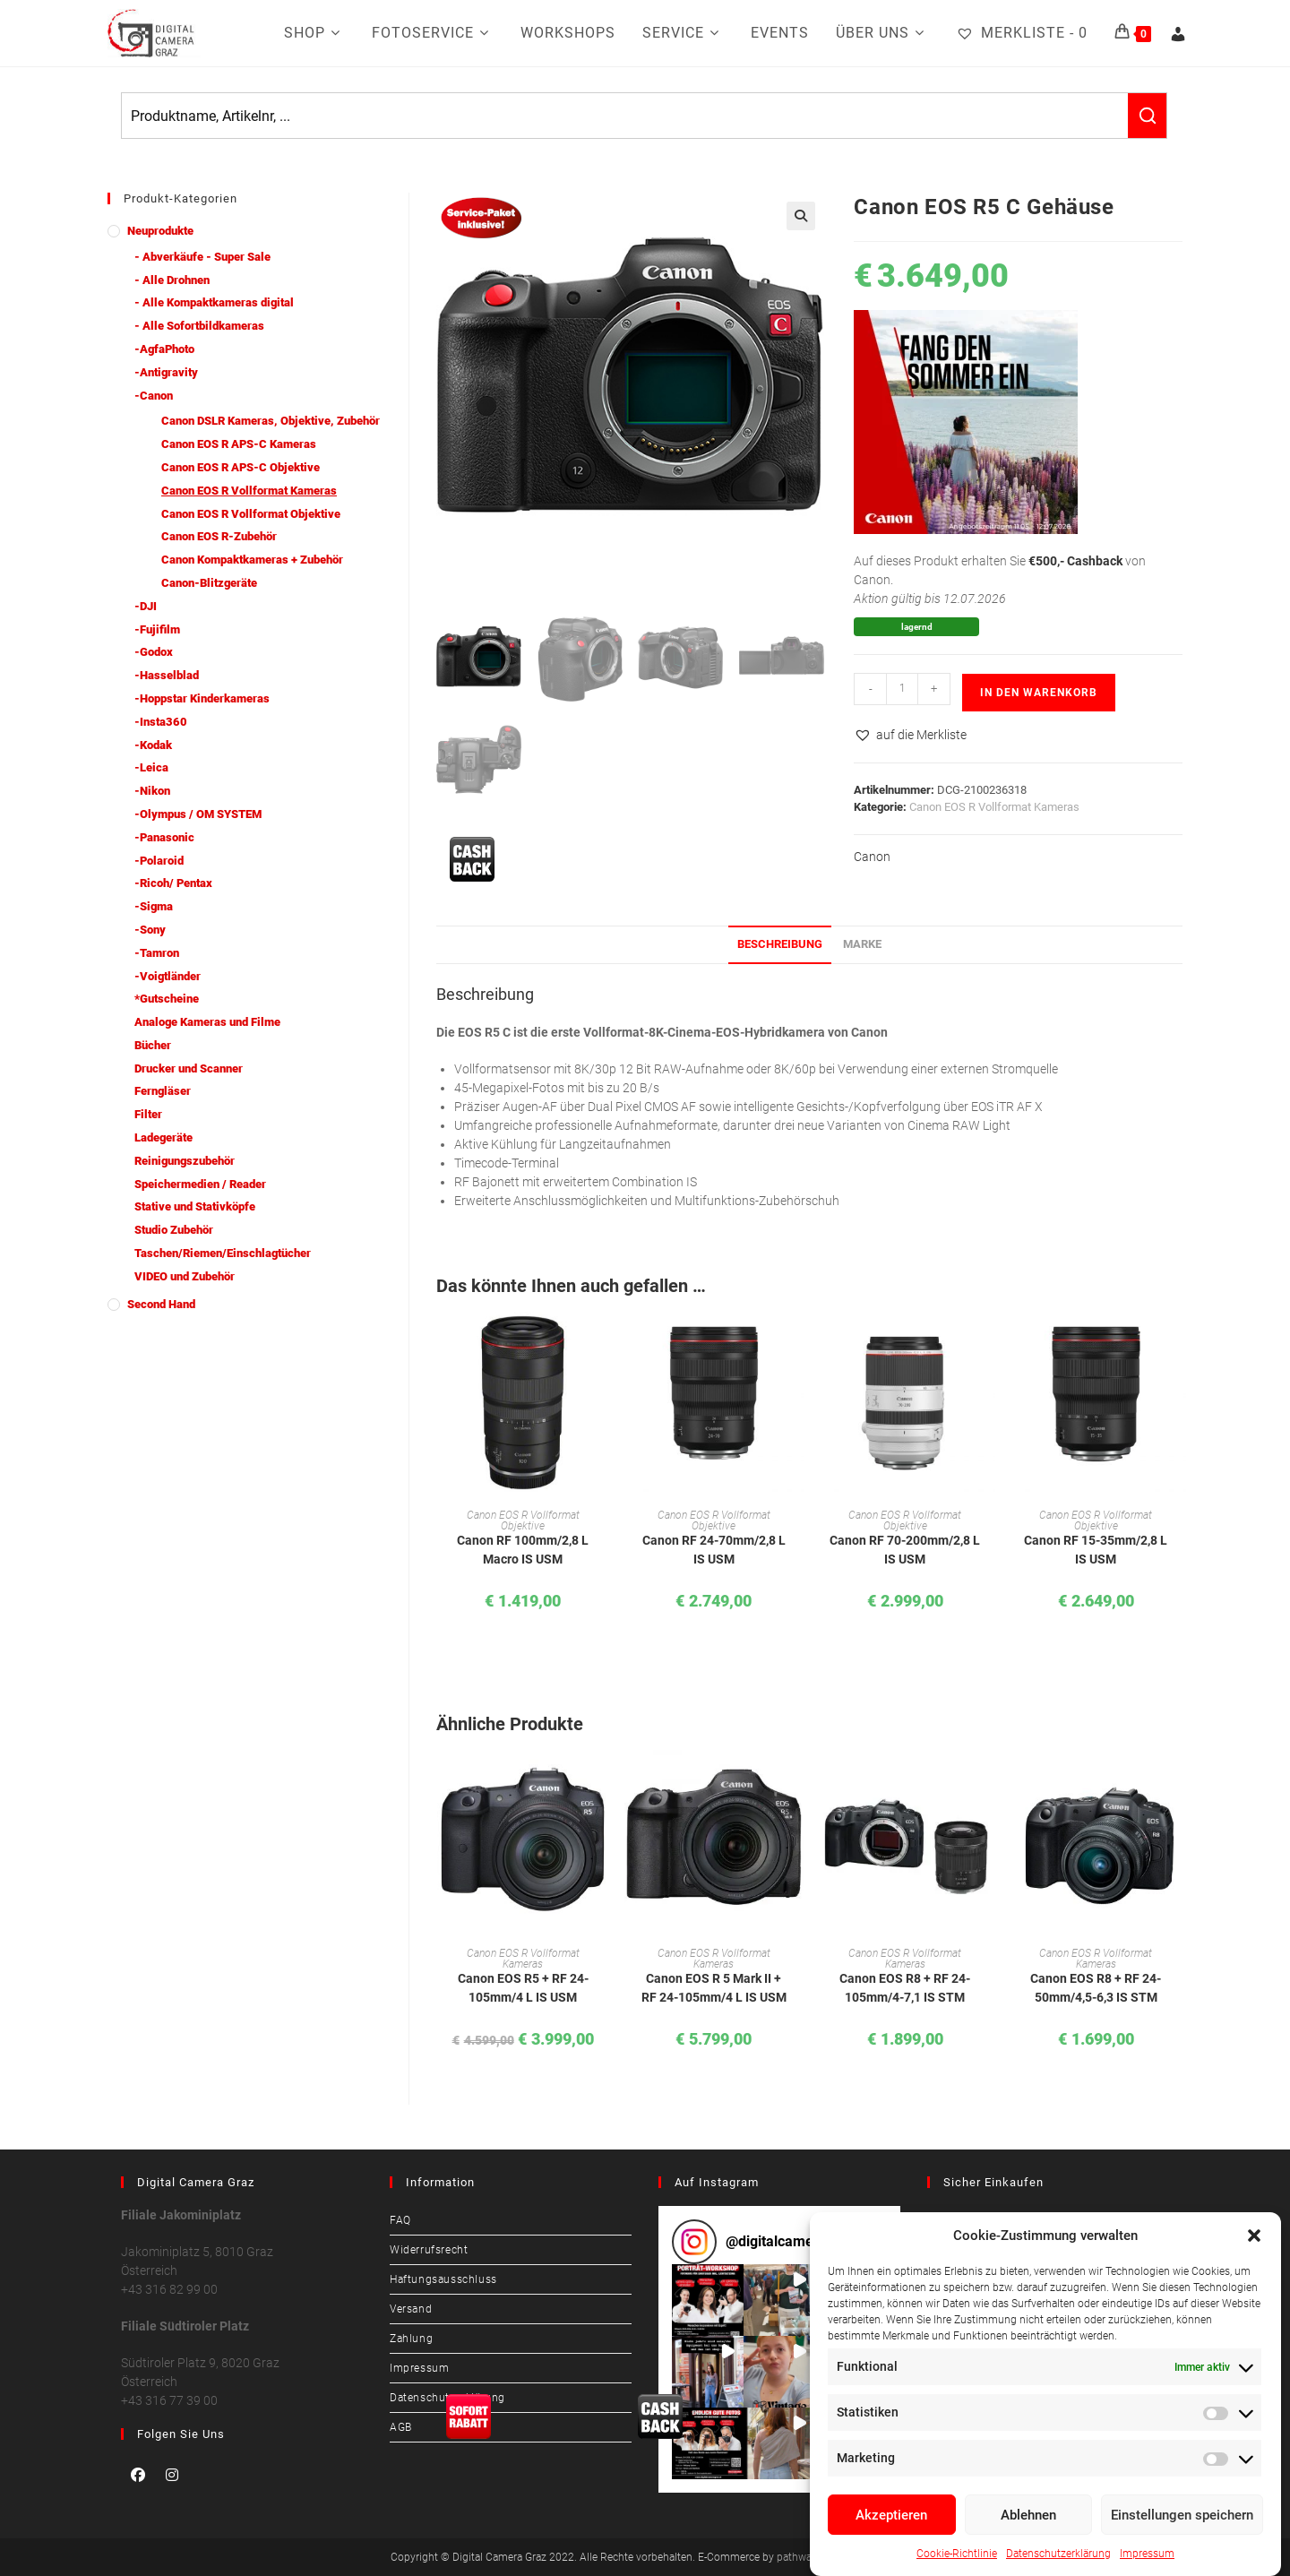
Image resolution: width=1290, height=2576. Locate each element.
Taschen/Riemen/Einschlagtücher (222, 1253)
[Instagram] (172, 2474)
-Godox (153, 652)
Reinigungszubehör (184, 1160)
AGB (401, 2427)
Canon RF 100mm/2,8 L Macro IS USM (523, 1549)
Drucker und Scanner (188, 1068)
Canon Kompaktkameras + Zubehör (252, 559)
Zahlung (411, 2338)
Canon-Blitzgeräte (209, 583)
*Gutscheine (166, 998)
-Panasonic (164, 837)
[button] (1254, 2235)
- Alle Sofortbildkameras (199, 325)
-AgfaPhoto (164, 349)
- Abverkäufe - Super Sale (202, 256)
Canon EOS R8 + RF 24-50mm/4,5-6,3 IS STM (1095, 1987)
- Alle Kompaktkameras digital (214, 302)
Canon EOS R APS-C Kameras (238, 444)
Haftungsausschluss (443, 2279)
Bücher (152, 1045)
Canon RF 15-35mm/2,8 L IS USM (1095, 1549)
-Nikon (152, 790)
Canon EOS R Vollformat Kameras (994, 807)
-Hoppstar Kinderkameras (202, 698)
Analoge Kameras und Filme (207, 1022)
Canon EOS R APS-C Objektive (240, 467)
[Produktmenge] (902, 689)
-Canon (153, 395)
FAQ (400, 2220)
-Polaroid (159, 860)
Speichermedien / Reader (200, 1184)
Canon (872, 856)
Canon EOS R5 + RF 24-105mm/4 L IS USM (523, 1987)
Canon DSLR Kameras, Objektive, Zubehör (270, 420)
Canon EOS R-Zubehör (219, 536)
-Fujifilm (157, 629)
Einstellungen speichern (1182, 2515)
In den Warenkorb (1038, 692)
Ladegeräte (163, 1137)
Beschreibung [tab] (779, 944)
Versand (411, 2309)
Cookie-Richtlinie (956, 2553)
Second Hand (161, 1304)
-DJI (145, 606)
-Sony (150, 929)
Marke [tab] (862, 944)
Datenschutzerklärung (1058, 2553)
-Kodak (153, 745)
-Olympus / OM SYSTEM (198, 814)
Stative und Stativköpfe (194, 1206)
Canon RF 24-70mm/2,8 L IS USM (714, 1549)
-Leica (151, 767)
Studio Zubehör (173, 1229)
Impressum (1147, 2553)
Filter (148, 1114)
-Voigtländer (167, 976)
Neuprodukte (160, 230)
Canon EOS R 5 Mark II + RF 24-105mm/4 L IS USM (714, 1987)
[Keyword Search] (625, 115)
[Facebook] (138, 2474)
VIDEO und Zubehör (184, 1276)
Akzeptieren (891, 2515)
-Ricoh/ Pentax (173, 883)
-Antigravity (166, 372)
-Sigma (153, 906)
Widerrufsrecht (429, 2250)
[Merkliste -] (1021, 33)
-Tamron (156, 953)
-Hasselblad (166, 675)
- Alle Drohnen (172, 280)
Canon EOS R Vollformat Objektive (523, 1520)
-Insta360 (160, 721)
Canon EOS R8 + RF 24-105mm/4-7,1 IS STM (904, 1987)
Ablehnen (1028, 2515)
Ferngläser (162, 1091)
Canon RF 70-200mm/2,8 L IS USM (905, 1549)
